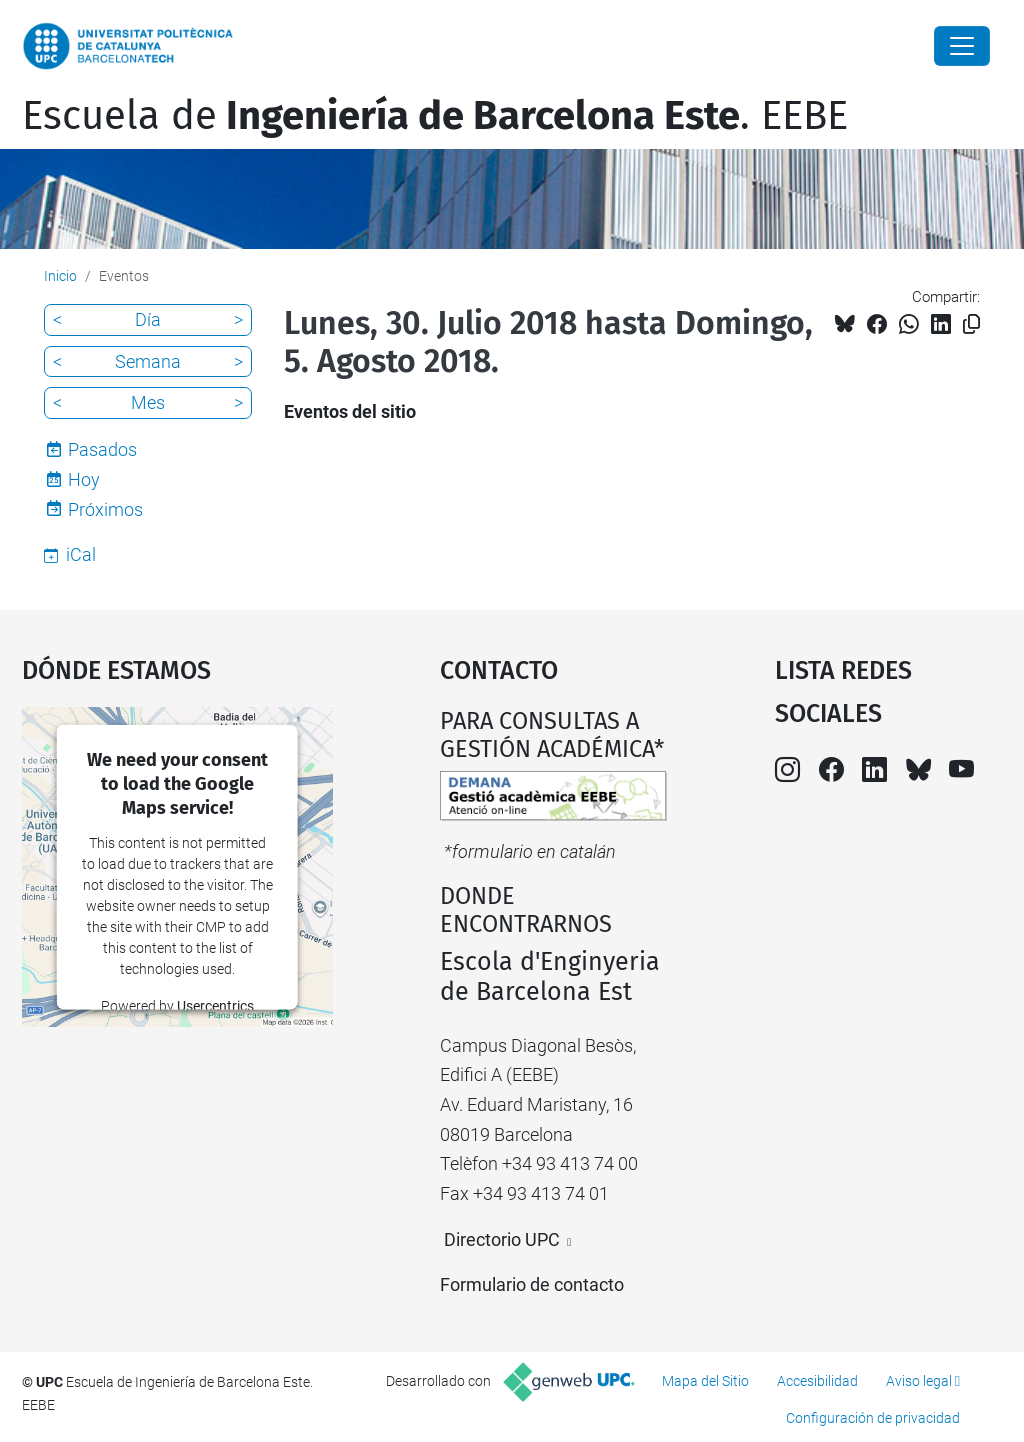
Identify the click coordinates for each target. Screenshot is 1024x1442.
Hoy (84, 479)
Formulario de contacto (532, 1284)
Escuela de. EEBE (435, 116)
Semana (148, 361)
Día (148, 319)
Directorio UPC (502, 1239)
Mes (148, 402)
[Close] (962, 46)
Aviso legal (919, 1381)
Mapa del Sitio (705, 1381)
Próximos (105, 509)
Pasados (102, 449)
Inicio (60, 276)
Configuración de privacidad (873, 1418)
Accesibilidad (817, 1381)
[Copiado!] (971, 324)
